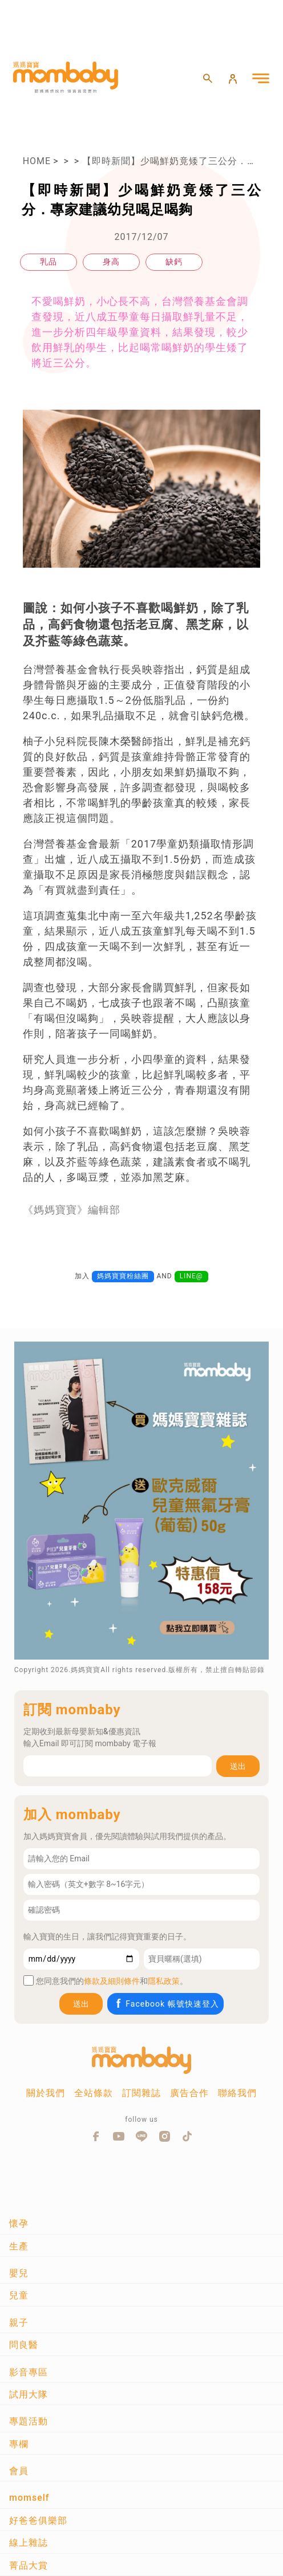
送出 (238, 1766)
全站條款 (93, 2093)
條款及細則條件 (112, 1981)
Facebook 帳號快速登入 (166, 2003)
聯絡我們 (237, 2093)
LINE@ (191, 1276)
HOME (37, 161)
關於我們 (45, 2093)
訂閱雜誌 (141, 2093)
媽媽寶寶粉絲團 (123, 1276)
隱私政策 (164, 1981)
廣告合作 (189, 2093)
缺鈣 (174, 261)
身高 (111, 261)
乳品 (48, 261)
